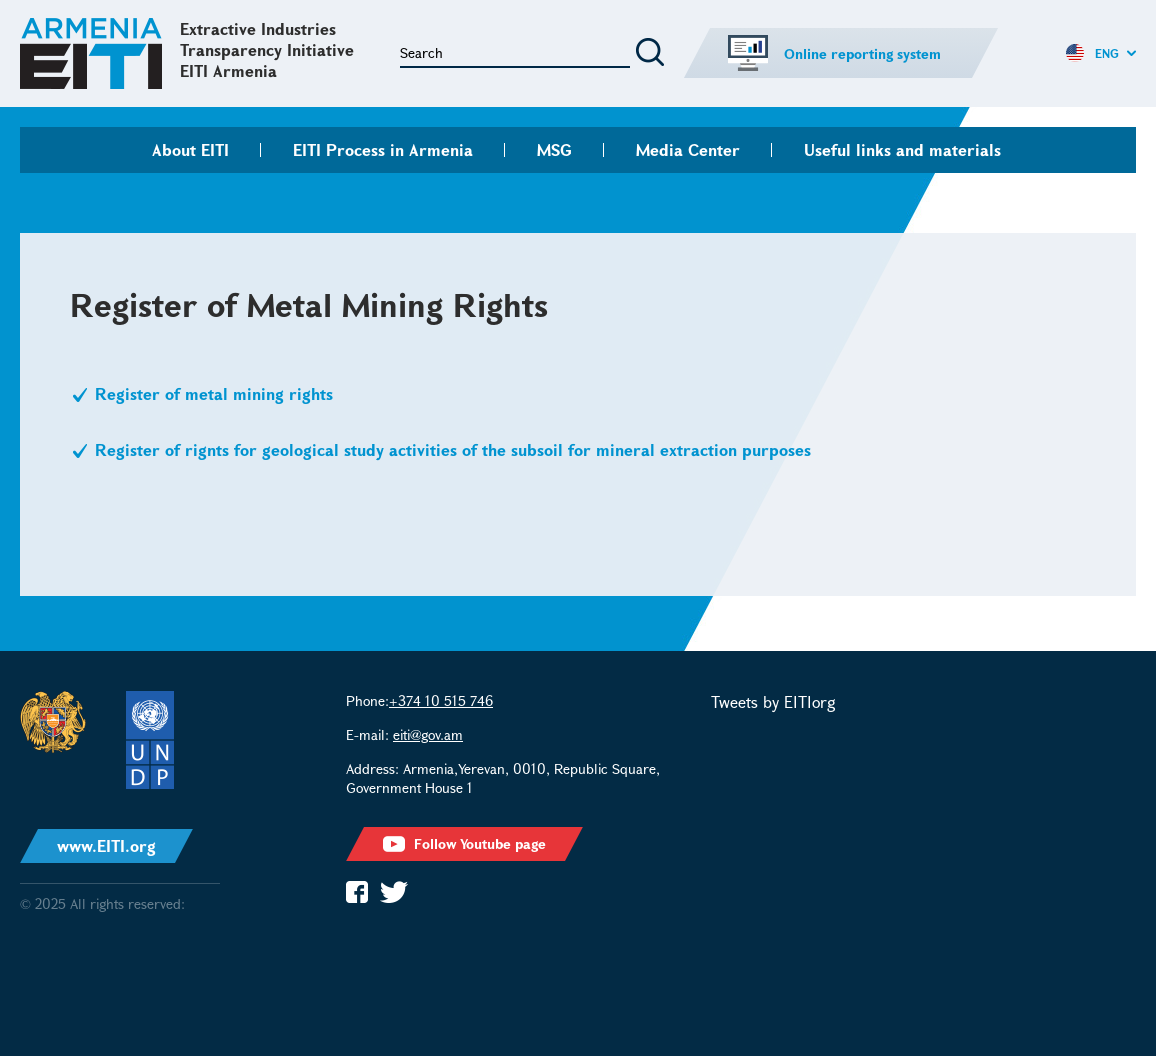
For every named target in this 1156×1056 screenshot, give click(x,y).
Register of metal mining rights (216, 393)
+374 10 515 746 (441, 700)
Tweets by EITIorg (773, 701)
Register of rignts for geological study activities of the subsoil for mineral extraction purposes (455, 449)
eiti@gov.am (428, 734)
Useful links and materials (902, 149)
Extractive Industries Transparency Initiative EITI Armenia (267, 49)
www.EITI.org (106, 845)
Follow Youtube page (464, 843)
